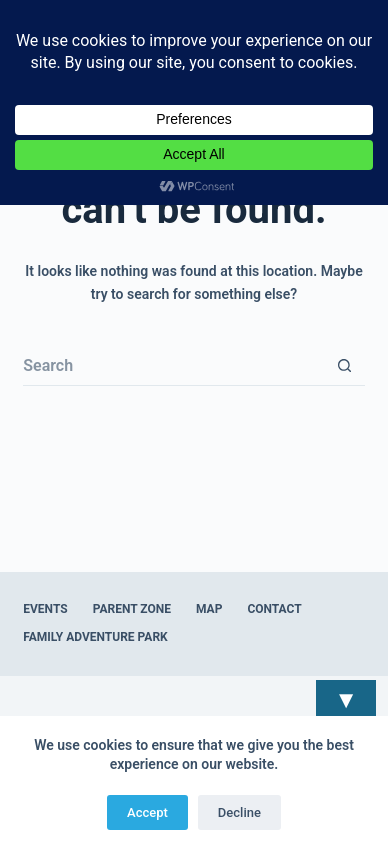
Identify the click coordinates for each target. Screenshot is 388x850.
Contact (274, 609)
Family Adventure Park (95, 637)
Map (209, 609)
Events (45, 609)
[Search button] (345, 366)
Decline (239, 812)
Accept (147, 812)
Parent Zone (132, 609)
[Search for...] (173, 366)
